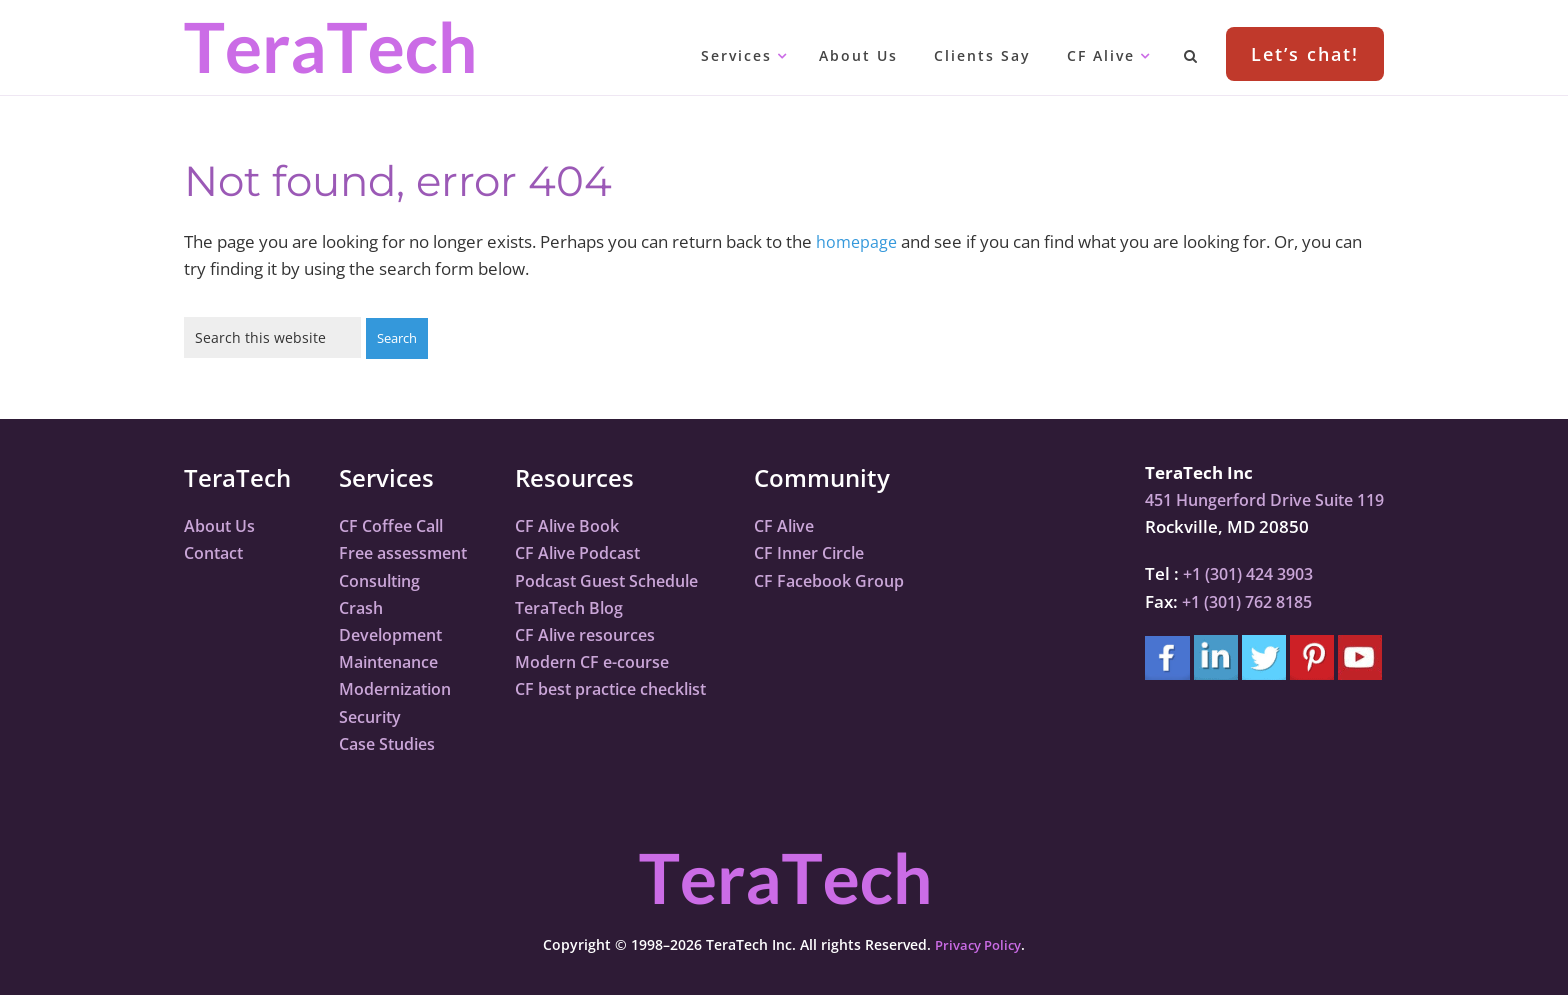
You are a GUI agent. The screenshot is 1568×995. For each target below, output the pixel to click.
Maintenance (393, 660)
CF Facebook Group (855, 579)
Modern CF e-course (604, 660)
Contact (216, 551)
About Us (221, 524)
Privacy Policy (978, 943)
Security (372, 715)
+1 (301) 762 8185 (1236, 600)
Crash (362, 606)
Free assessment (407, 551)
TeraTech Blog (580, 606)
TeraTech (329, 47)
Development (394, 633)
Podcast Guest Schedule (620, 579)
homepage (858, 241)
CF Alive (809, 524)
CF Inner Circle (836, 551)
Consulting (383, 579)
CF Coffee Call (395, 524)
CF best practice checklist (626, 687)
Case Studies (391, 742)
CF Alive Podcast (589, 551)
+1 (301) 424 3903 (1237, 572)
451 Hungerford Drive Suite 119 (1256, 498)
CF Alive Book (577, 524)
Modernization (399, 687)
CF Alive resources (596, 633)
